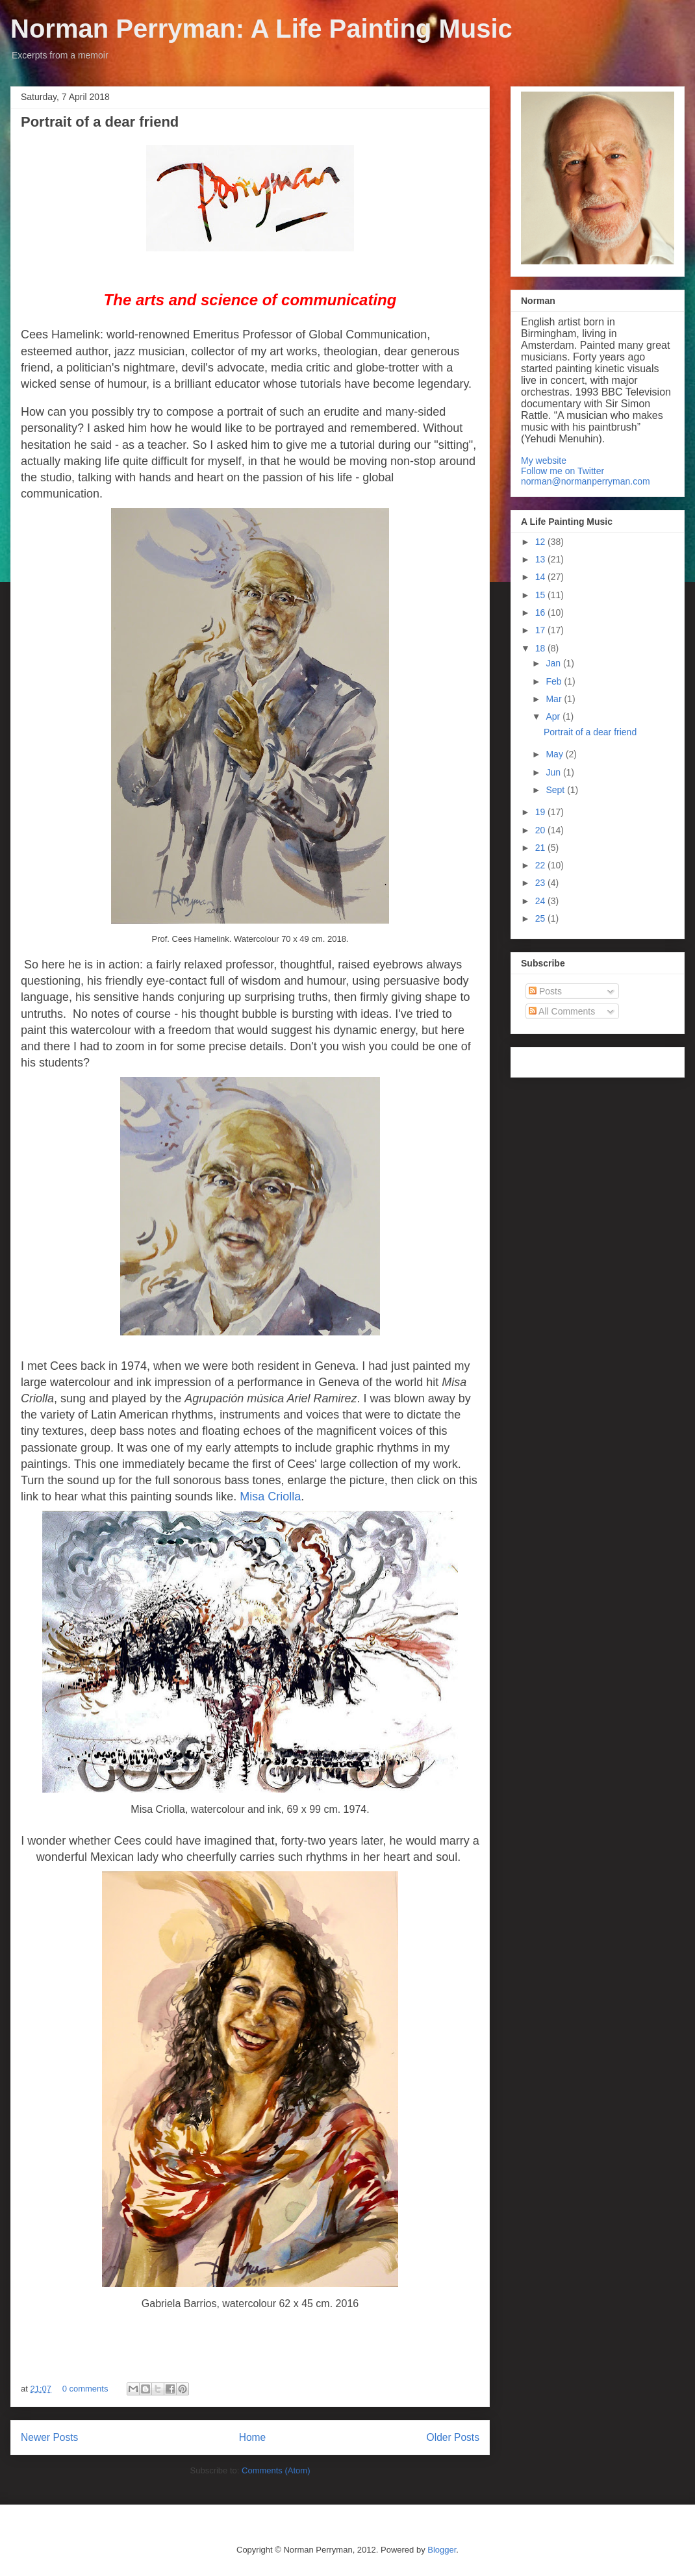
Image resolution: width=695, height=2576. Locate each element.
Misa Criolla (270, 1496)
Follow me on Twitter (562, 471)
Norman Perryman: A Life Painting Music (261, 28)
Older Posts (453, 2437)
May (555, 754)
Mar (555, 699)
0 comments (85, 2388)
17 (541, 630)
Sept (556, 790)
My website (543, 460)
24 (541, 901)
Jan (554, 663)
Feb (555, 681)
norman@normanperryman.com (585, 481)
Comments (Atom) (276, 2470)
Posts (545, 991)
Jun (554, 772)
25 (541, 918)
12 (541, 542)
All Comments (562, 1011)
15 (541, 595)
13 (541, 559)
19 (541, 812)
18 (541, 648)
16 (541, 612)
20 (541, 830)
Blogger (441, 2550)
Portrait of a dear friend (100, 122)
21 (541, 847)
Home (252, 2437)
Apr (554, 716)
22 (541, 865)
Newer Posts (49, 2437)
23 (541, 883)
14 (541, 577)
